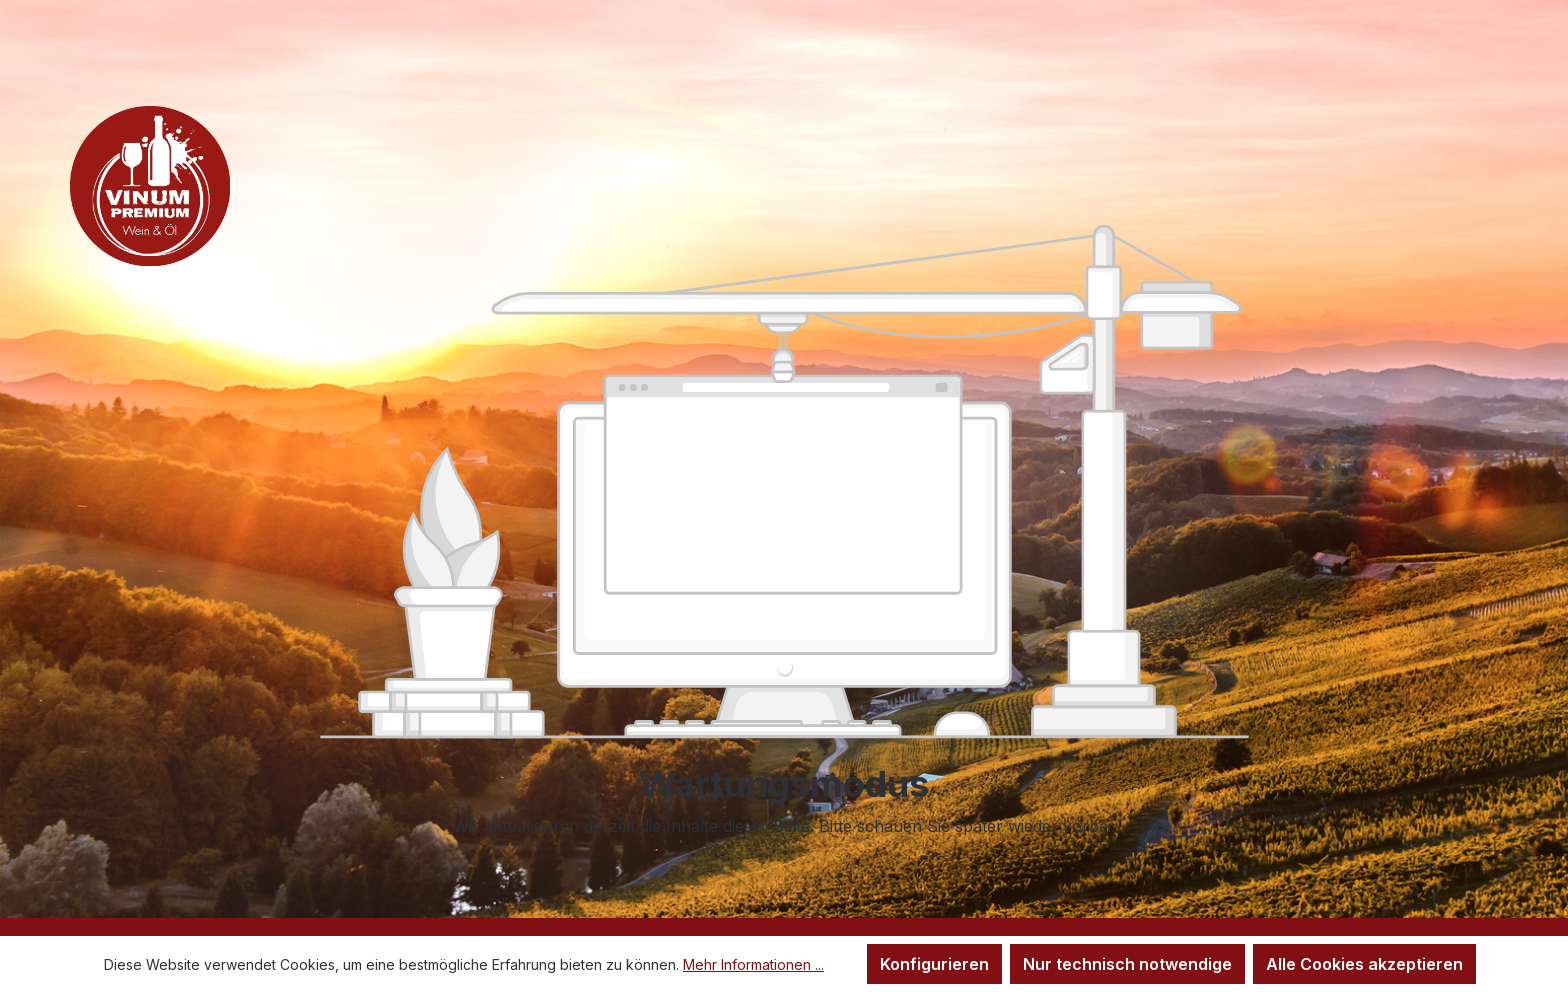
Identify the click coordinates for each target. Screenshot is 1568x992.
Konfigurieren (934, 964)
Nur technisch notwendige (1127, 964)
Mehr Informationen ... (753, 964)
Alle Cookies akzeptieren (1364, 964)
